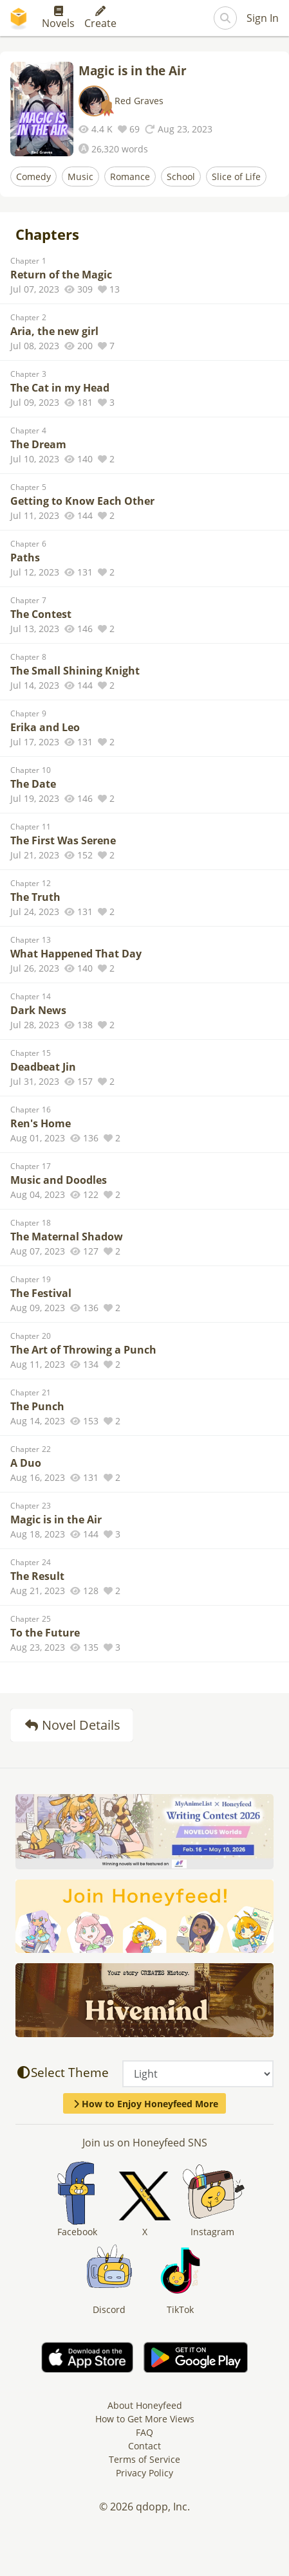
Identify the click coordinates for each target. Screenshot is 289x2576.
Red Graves (139, 101)
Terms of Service (144, 2459)
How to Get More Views (144, 2419)
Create (100, 18)
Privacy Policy (144, 2473)
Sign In (263, 18)
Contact (144, 2446)
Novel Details (71, 1725)
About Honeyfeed (144, 2405)
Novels (58, 18)
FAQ (144, 2432)
